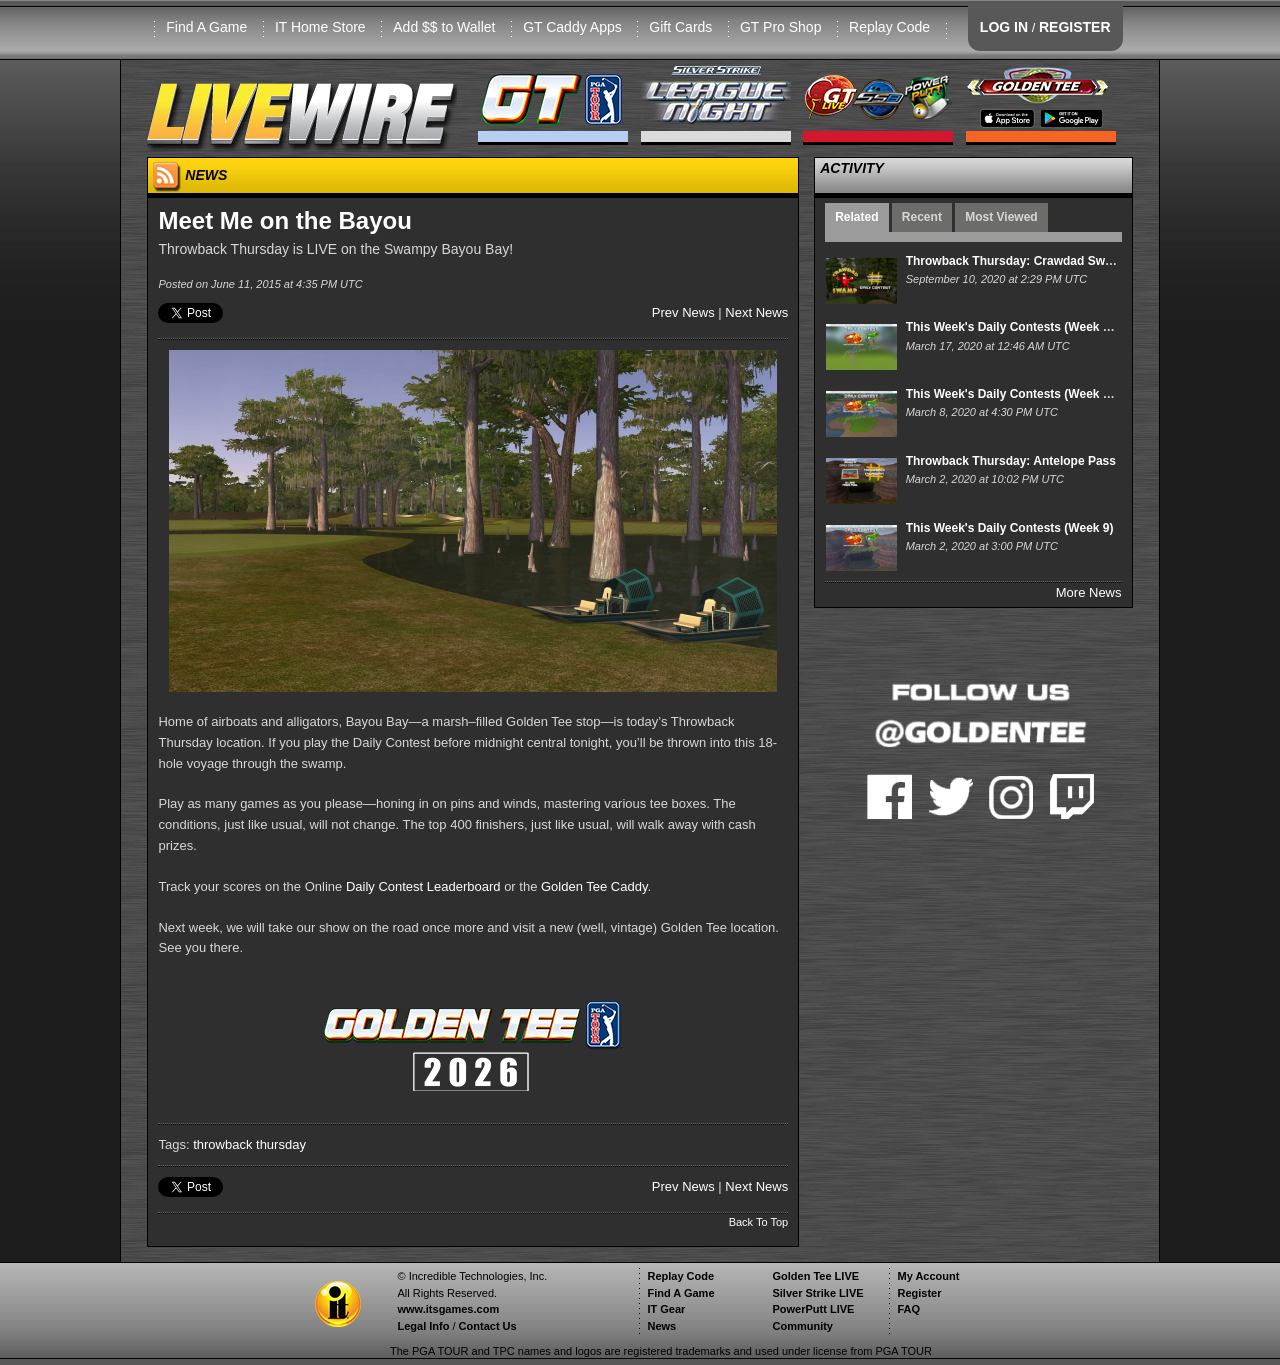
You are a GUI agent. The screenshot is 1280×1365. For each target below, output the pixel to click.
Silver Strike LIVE (817, 1293)
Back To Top (759, 1222)
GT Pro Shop (780, 27)
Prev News (683, 312)
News (661, 1326)
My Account (928, 1276)
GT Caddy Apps (572, 27)
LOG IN (1004, 27)
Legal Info (423, 1326)
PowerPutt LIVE (813, 1309)
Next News (756, 312)
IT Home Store (320, 27)
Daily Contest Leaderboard (423, 886)
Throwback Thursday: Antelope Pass (1011, 461)
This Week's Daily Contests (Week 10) (1013, 394)
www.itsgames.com (448, 1309)
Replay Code (889, 27)
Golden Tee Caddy (594, 886)
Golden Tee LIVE (815, 1276)
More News (1089, 592)
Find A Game (206, 27)
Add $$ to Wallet (444, 27)
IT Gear (666, 1309)
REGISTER (1075, 27)
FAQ (908, 1309)
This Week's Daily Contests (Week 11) (1013, 327)
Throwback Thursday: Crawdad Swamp (1018, 261)
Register (919, 1293)
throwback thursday (249, 1144)
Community (802, 1326)
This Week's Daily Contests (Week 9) (1010, 528)
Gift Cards (680, 27)
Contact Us (488, 1326)
